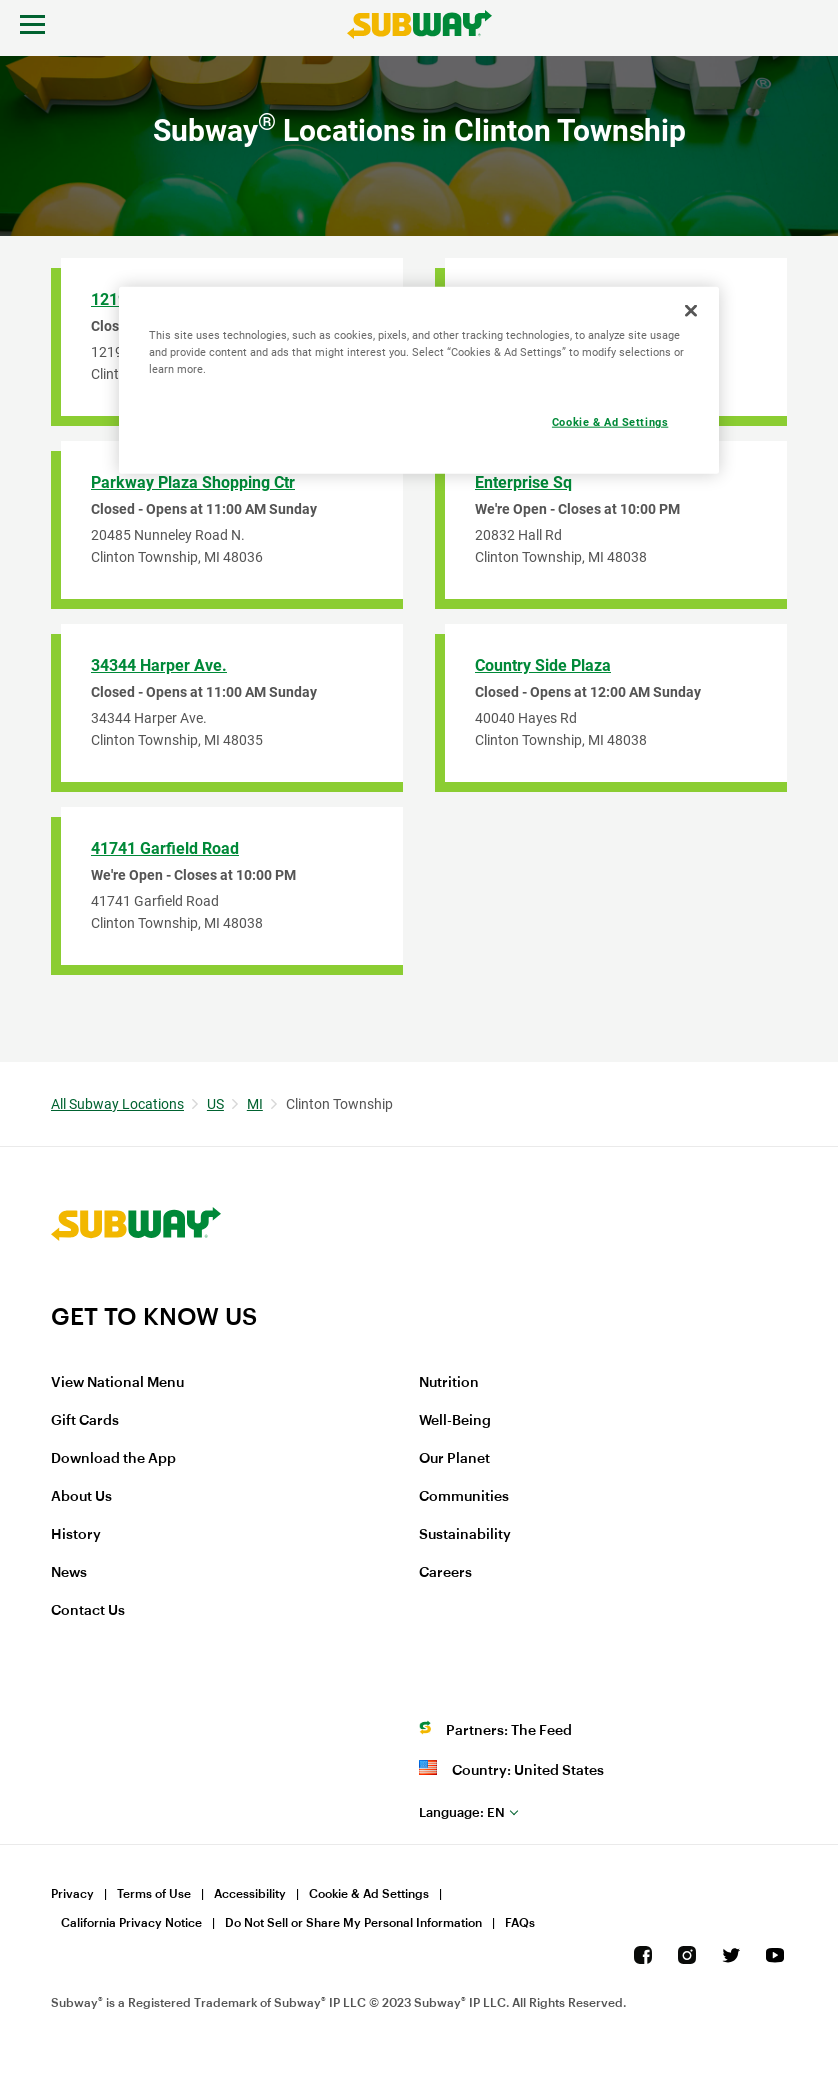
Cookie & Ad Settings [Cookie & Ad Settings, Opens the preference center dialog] (610, 422)
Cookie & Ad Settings (369, 1894)
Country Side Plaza (543, 665)
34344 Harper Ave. (159, 665)
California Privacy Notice (131, 1923)
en (462, 1812)
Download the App (113, 1459)
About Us (81, 1497)
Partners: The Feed (509, 1731)
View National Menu (117, 1383)
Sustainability (465, 1535)
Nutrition (449, 1383)
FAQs (520, 1923)
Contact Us (88, 1611)
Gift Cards (85, 1421)
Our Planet (454, 1459)
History (76, 1535)
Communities (464, 1497)
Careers (445, 1573)
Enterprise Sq (523, 482)
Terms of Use (154, 1894)
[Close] (691, 311)
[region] (419, 380)
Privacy (72, 1894)
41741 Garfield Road (165, 848)
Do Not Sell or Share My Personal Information (353, 1923)
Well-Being (455, 1421)
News (69, 1573)
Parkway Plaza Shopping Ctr (193, 482)
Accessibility (250, 1894)
